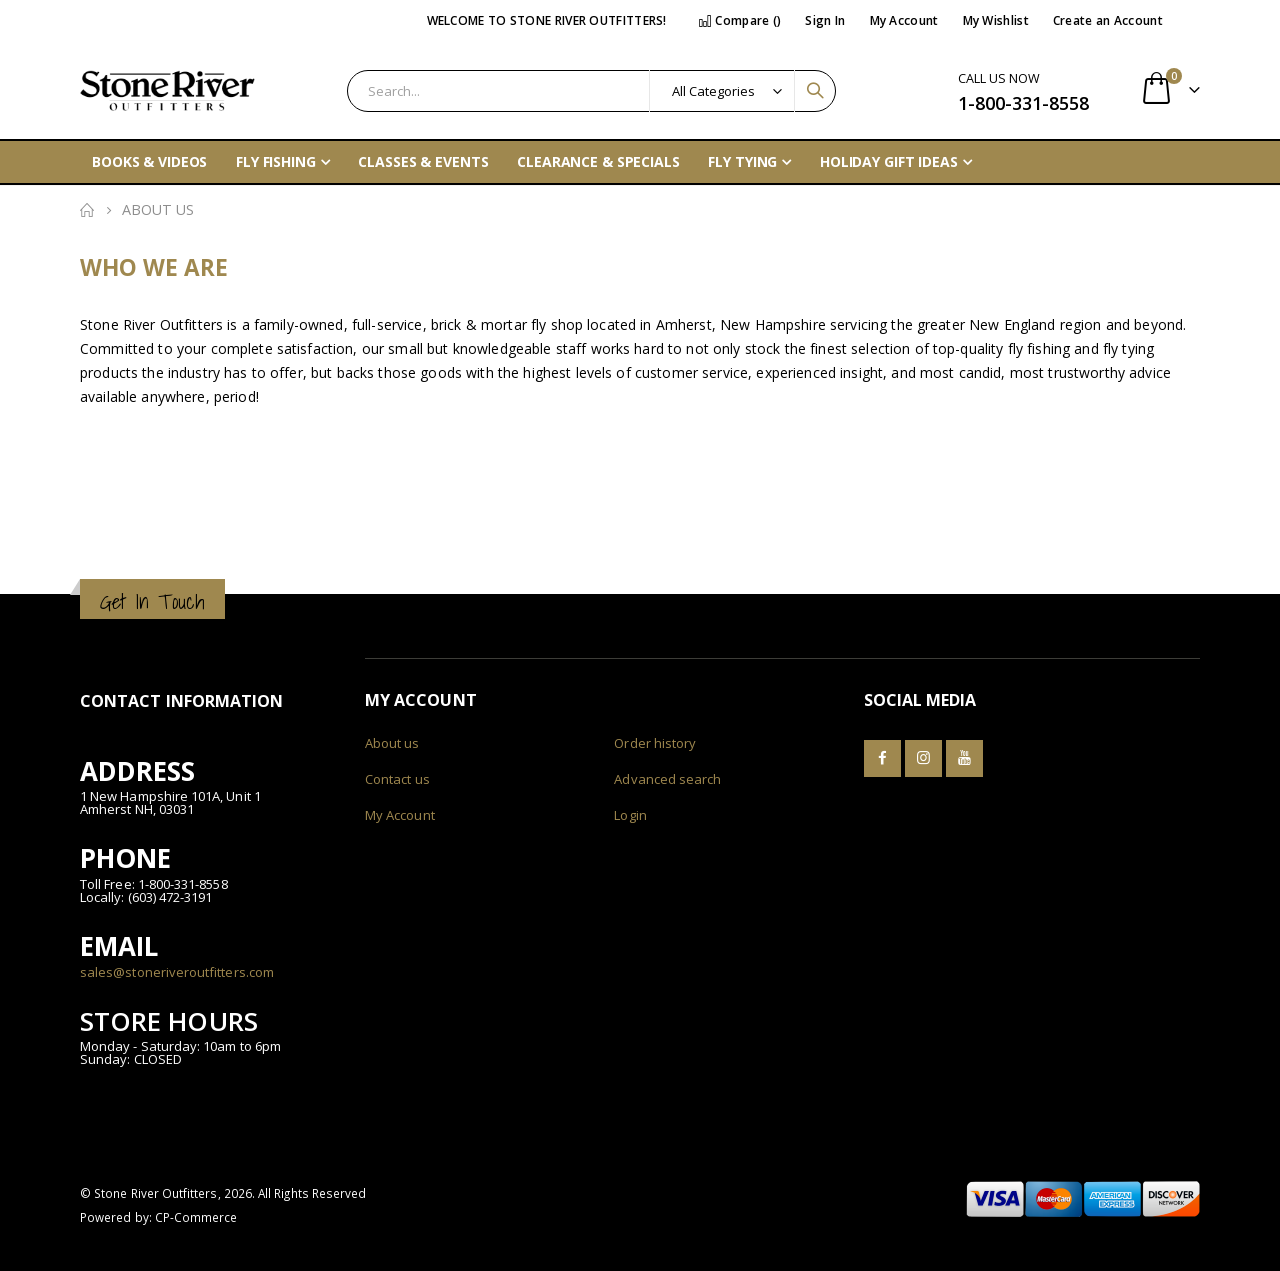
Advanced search (667, 779)
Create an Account (1108, 20)
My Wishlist (996, 20)
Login (630, 815)
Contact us (397, 779)
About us (392, 743)
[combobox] (591, 91)
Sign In (825, 20)
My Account (904, 20)
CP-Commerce (196, 1217)
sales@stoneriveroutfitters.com (177, 972)
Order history (655, 743)
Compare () (740, 20)
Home (87, 210)
